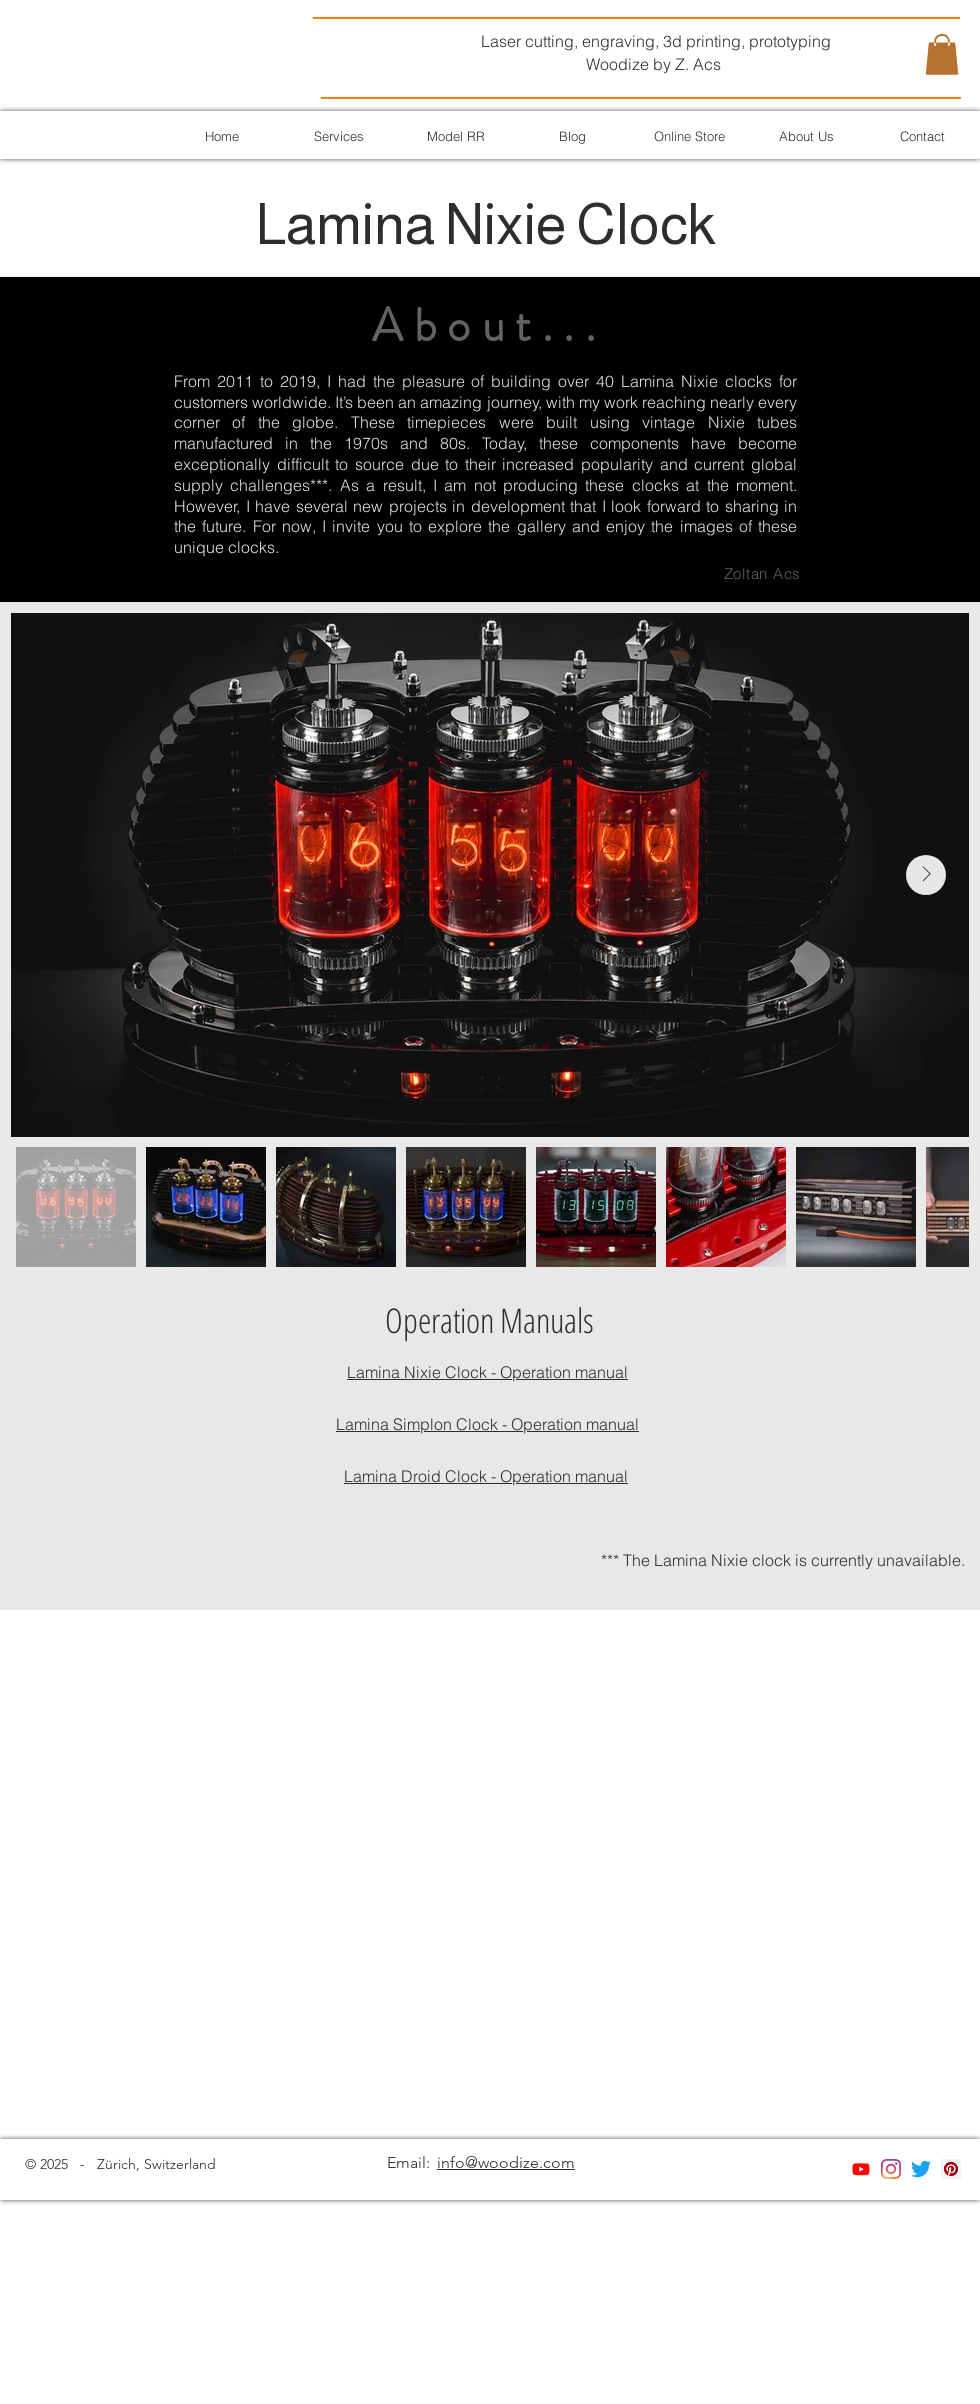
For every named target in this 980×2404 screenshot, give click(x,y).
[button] (942, 54)
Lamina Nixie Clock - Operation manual (487, 1372)
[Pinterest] (951, 2169)
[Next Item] (926, 875)
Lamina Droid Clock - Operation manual (486, 1476)
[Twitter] (921, 2169)
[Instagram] (891, 2169)
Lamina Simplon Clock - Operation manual (487, 1424)
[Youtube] (861, 2169)
